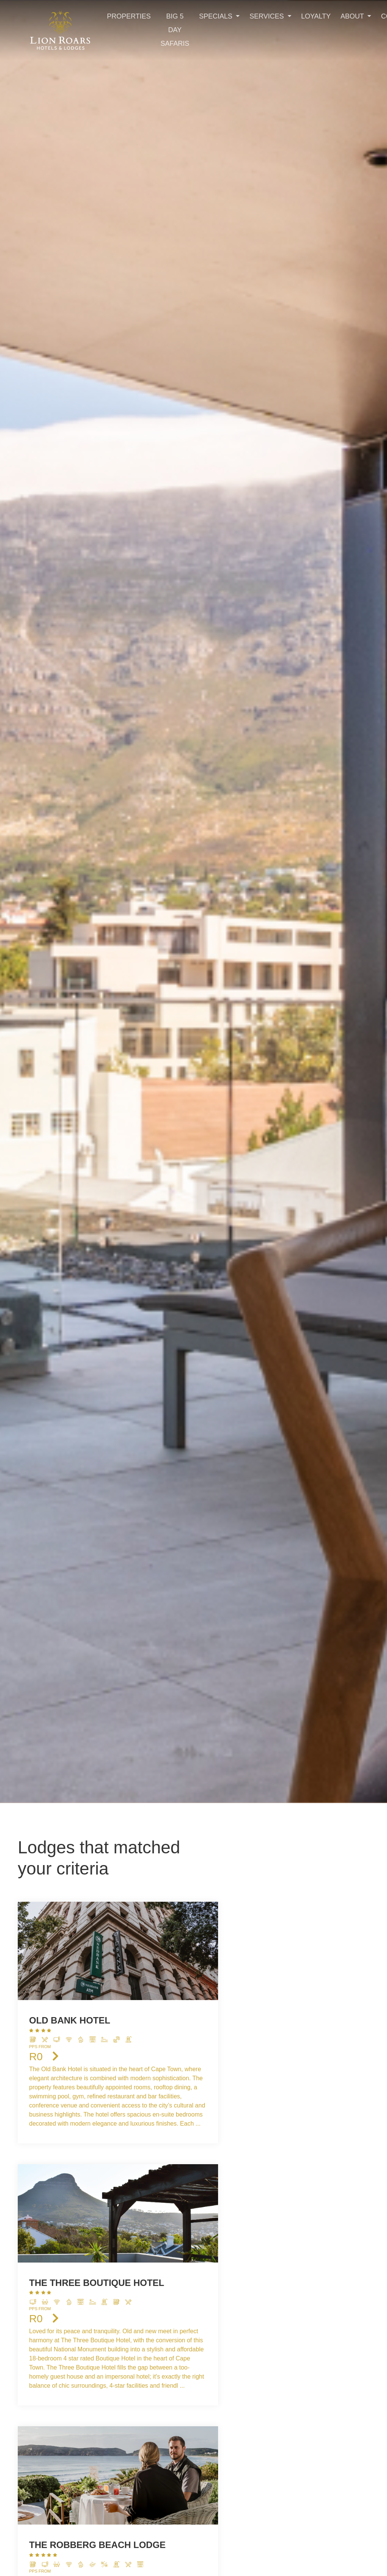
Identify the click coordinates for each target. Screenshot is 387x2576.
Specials (216, 16)
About (353, 16)
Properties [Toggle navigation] (129, 16)
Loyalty (316, 16)
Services (267, 16)
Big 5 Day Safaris (175, 29)
